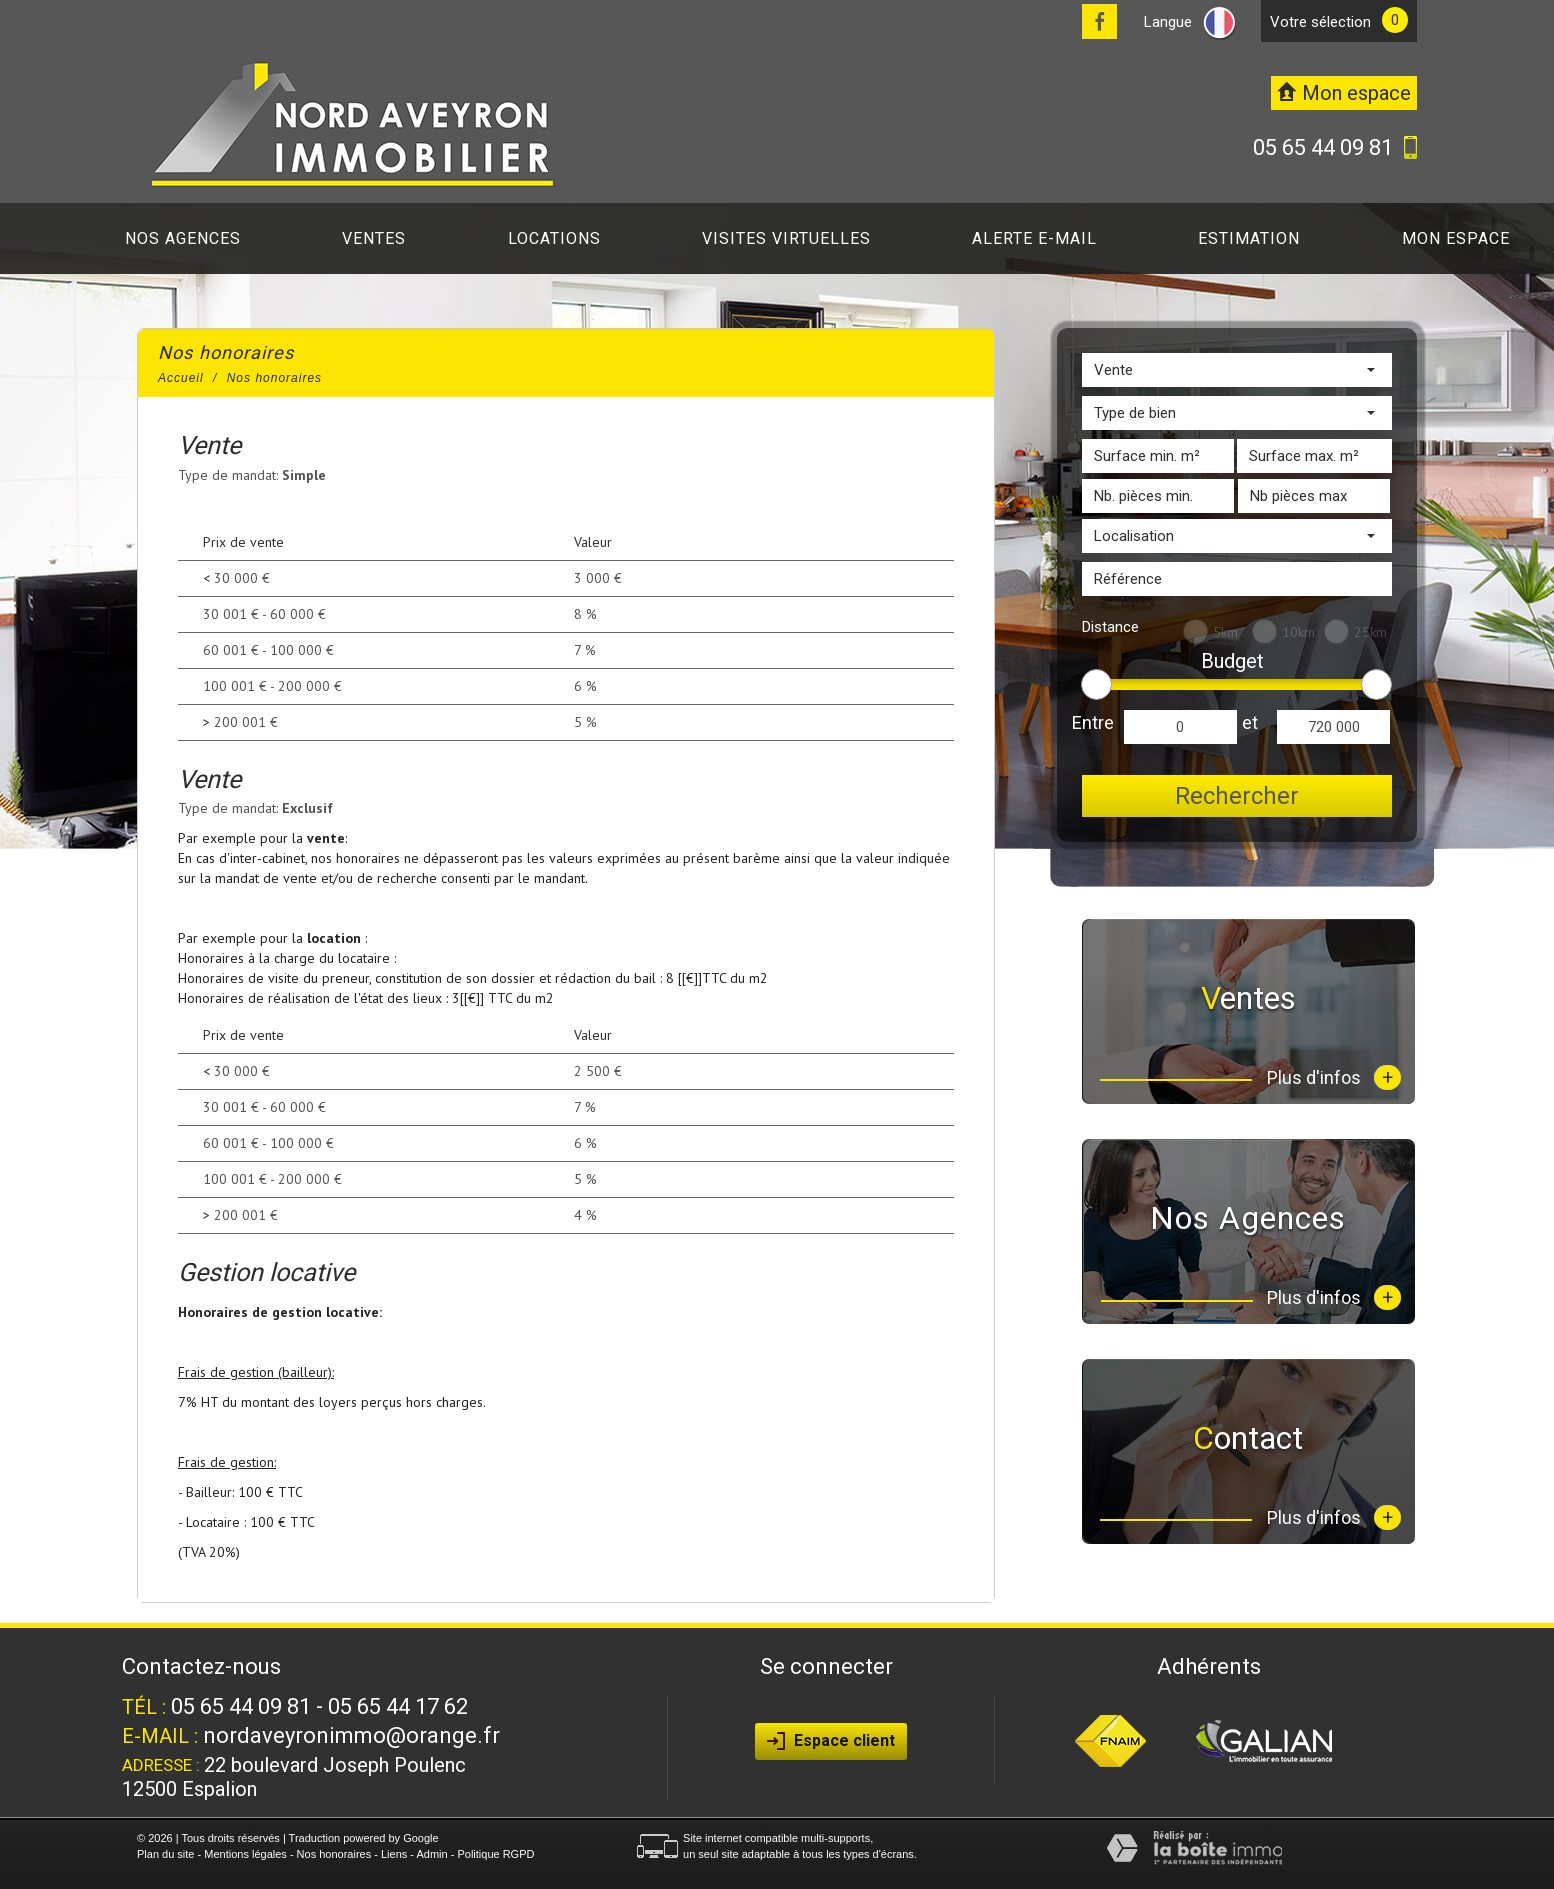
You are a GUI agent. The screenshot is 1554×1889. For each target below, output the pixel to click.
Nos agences (183, 238)
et (1250, 722)
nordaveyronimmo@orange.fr (351, 1735)
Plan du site (165, 1854)
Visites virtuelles (786, 238)
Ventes (374, 238)
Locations (554, 238)
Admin (431, 1854)
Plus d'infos (1334, 1077)
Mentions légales (245, 1854)
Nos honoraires (334, 1854)
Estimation (1249, 238)
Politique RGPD (495, 1854)
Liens (394, 1854)
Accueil (181, 378)
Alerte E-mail (1034, 238)
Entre (1093, 722)
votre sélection (1320, 22)
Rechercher (1237, 796)
